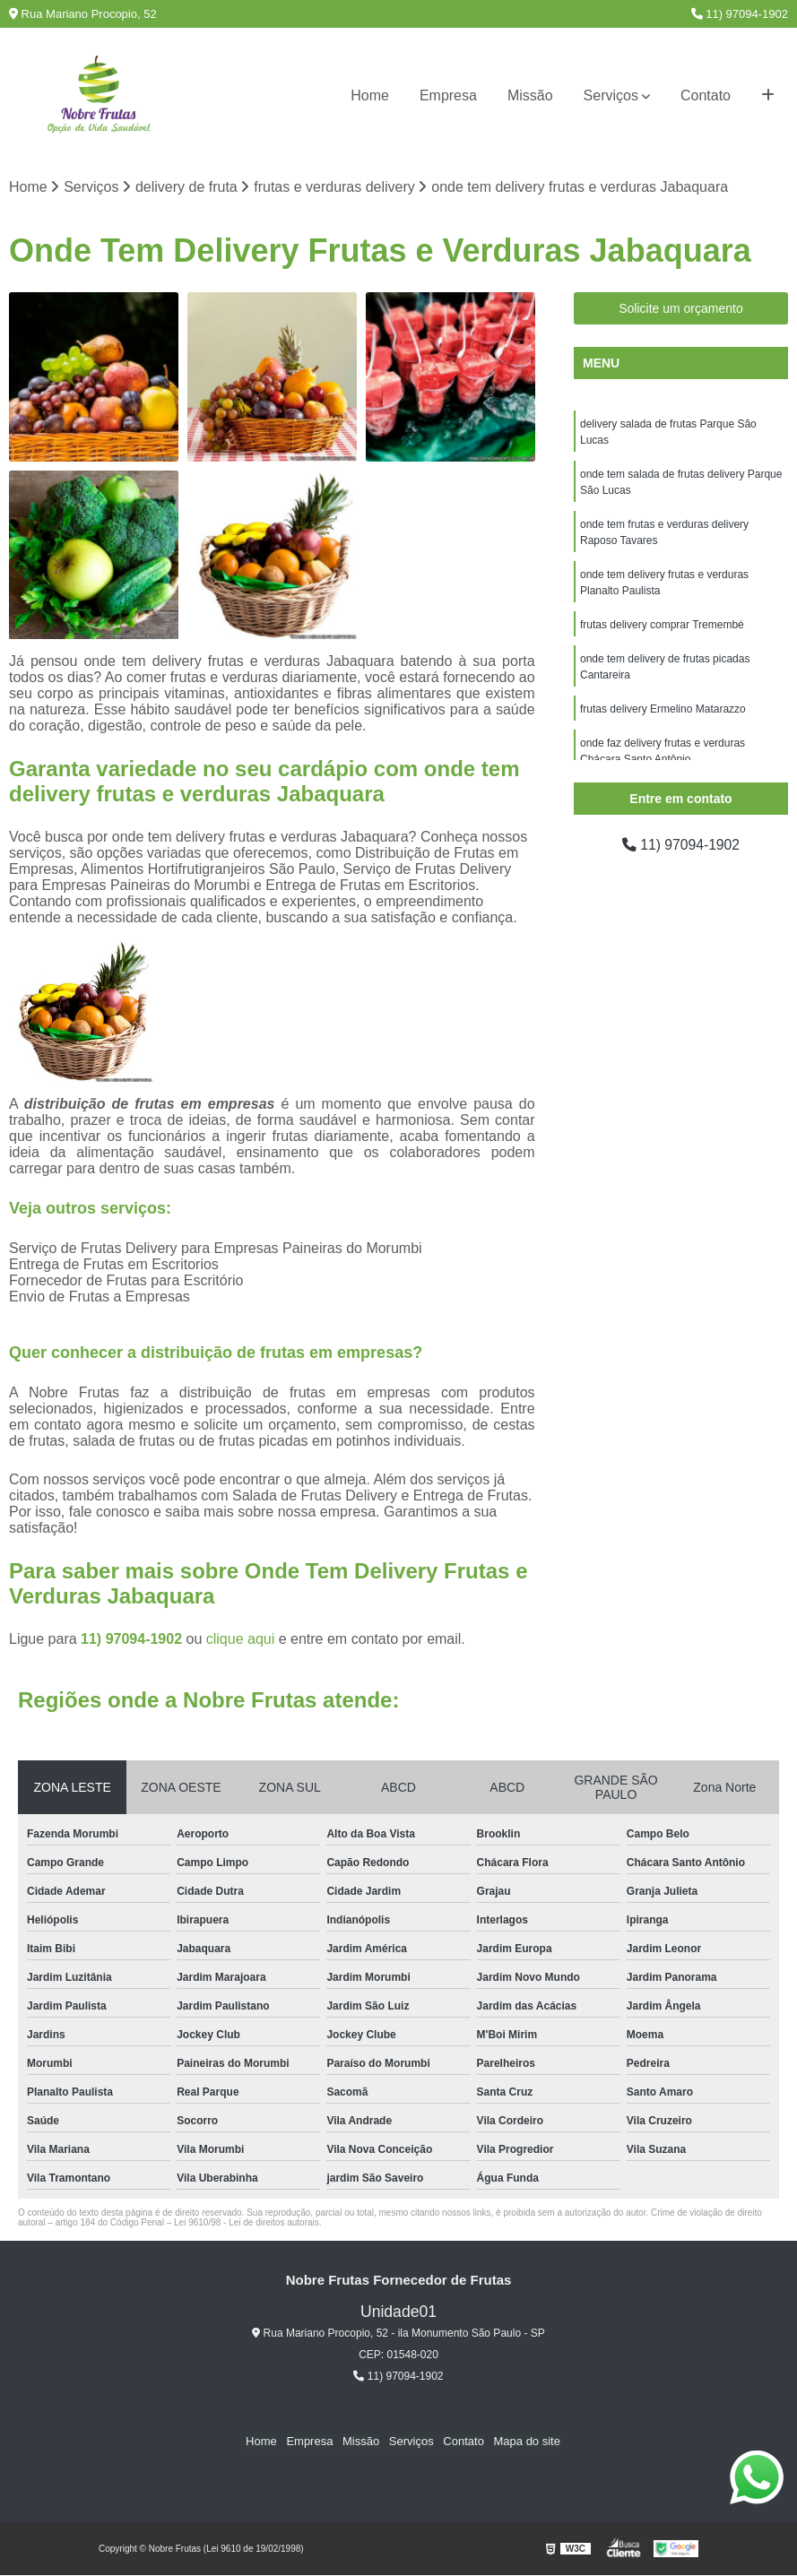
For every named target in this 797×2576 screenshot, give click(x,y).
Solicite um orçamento (681, 308)
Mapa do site (525, 2442)
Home (370, 95)
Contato (705, 95)
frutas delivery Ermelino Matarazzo (663, 709)
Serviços (611, 95)
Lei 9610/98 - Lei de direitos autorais (246, 2222)
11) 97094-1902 (739, 14)
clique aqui (240, 1639)
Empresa (448, 95)
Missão (530, 95)
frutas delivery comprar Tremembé (662, 624)
